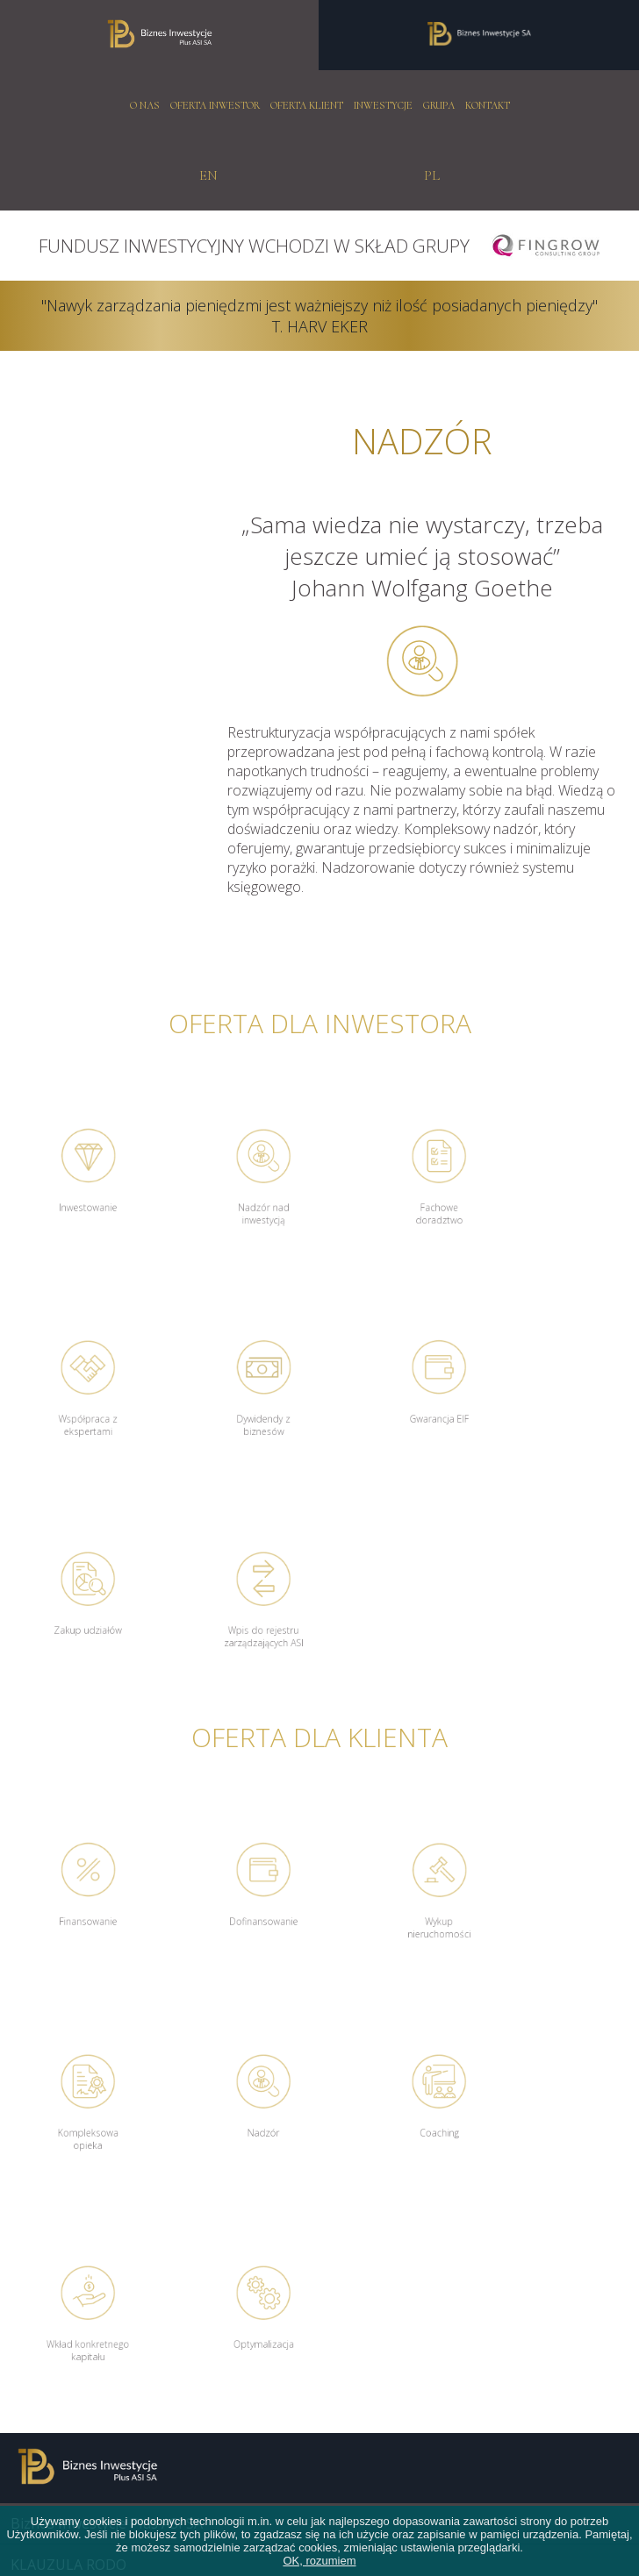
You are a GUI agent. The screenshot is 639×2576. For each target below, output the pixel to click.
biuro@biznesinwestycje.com (105, 2345)
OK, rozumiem (319, 2560)
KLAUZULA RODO (68, 2143)
